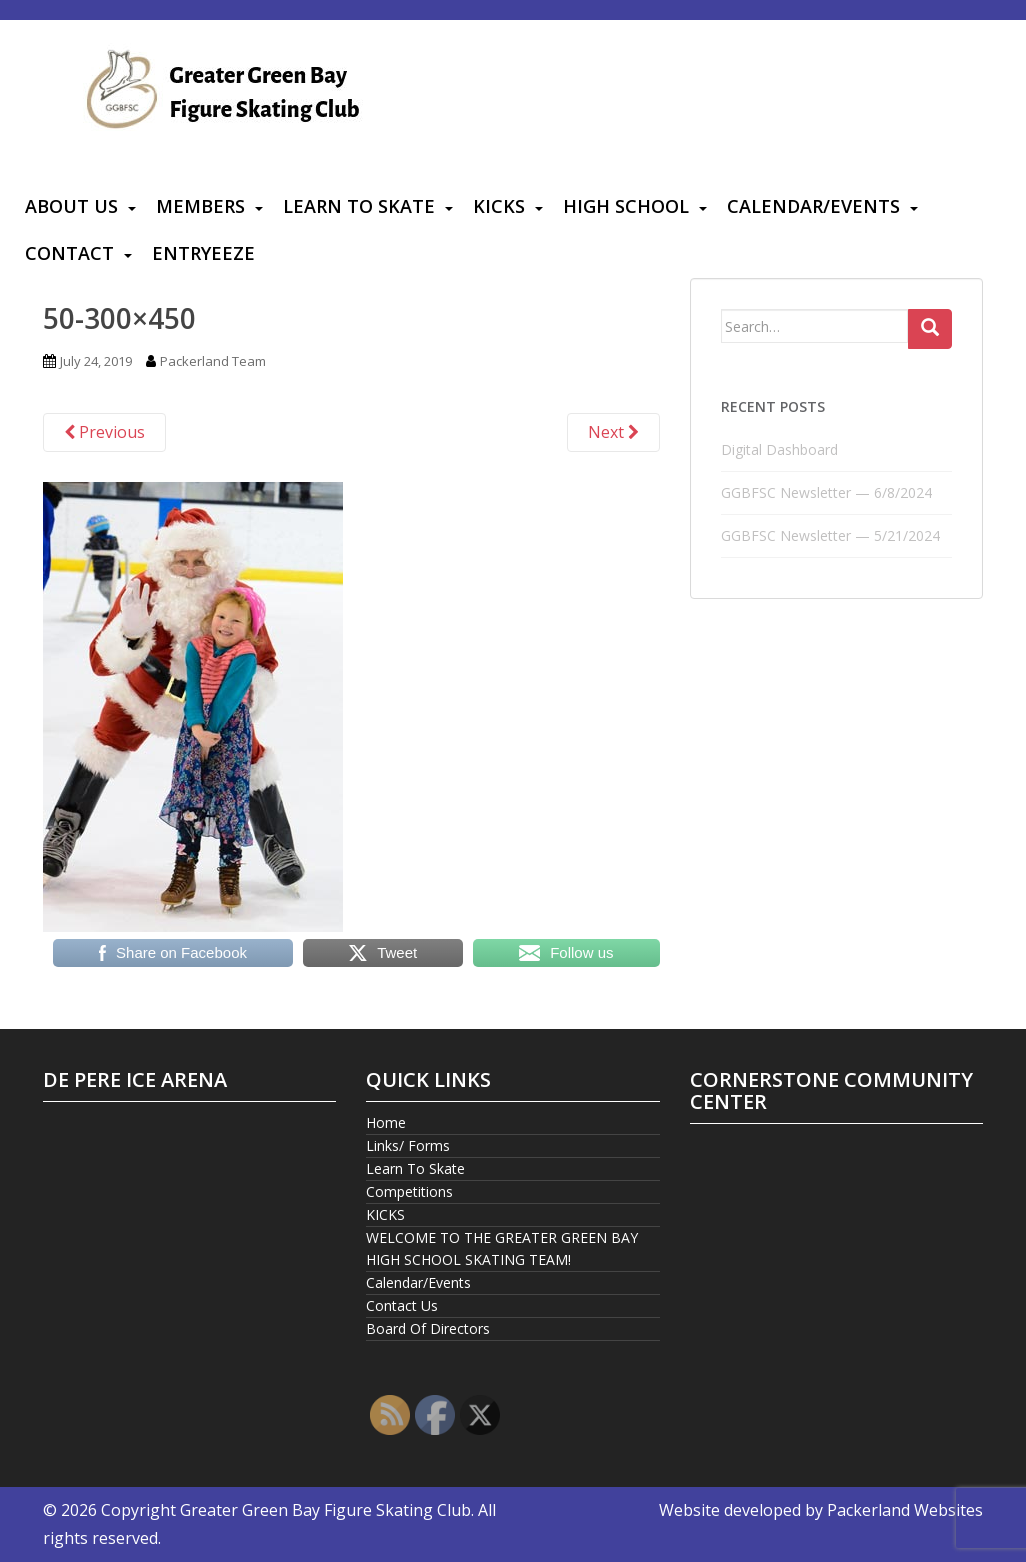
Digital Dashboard (779, 449)
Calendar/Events (813, 206)
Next (613, 432)
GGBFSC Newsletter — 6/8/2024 (826, 492)
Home (386, 1122)
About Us (71, 206)
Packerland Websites (905, 1510)
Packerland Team (213, 361)
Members (200, 206)
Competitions (409, 1191)
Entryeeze (203, 253)
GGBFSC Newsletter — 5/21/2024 (830, 535)
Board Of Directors (428, 1328)
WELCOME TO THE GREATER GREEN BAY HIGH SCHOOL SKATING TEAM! (502, 1248)
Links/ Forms (408, 1145)
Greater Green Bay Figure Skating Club (325, 1510)
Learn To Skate (359, 206)
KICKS (499, 206)
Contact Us (402, 1305)
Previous (104, 432)
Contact (69, 253)
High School (626, 206)
